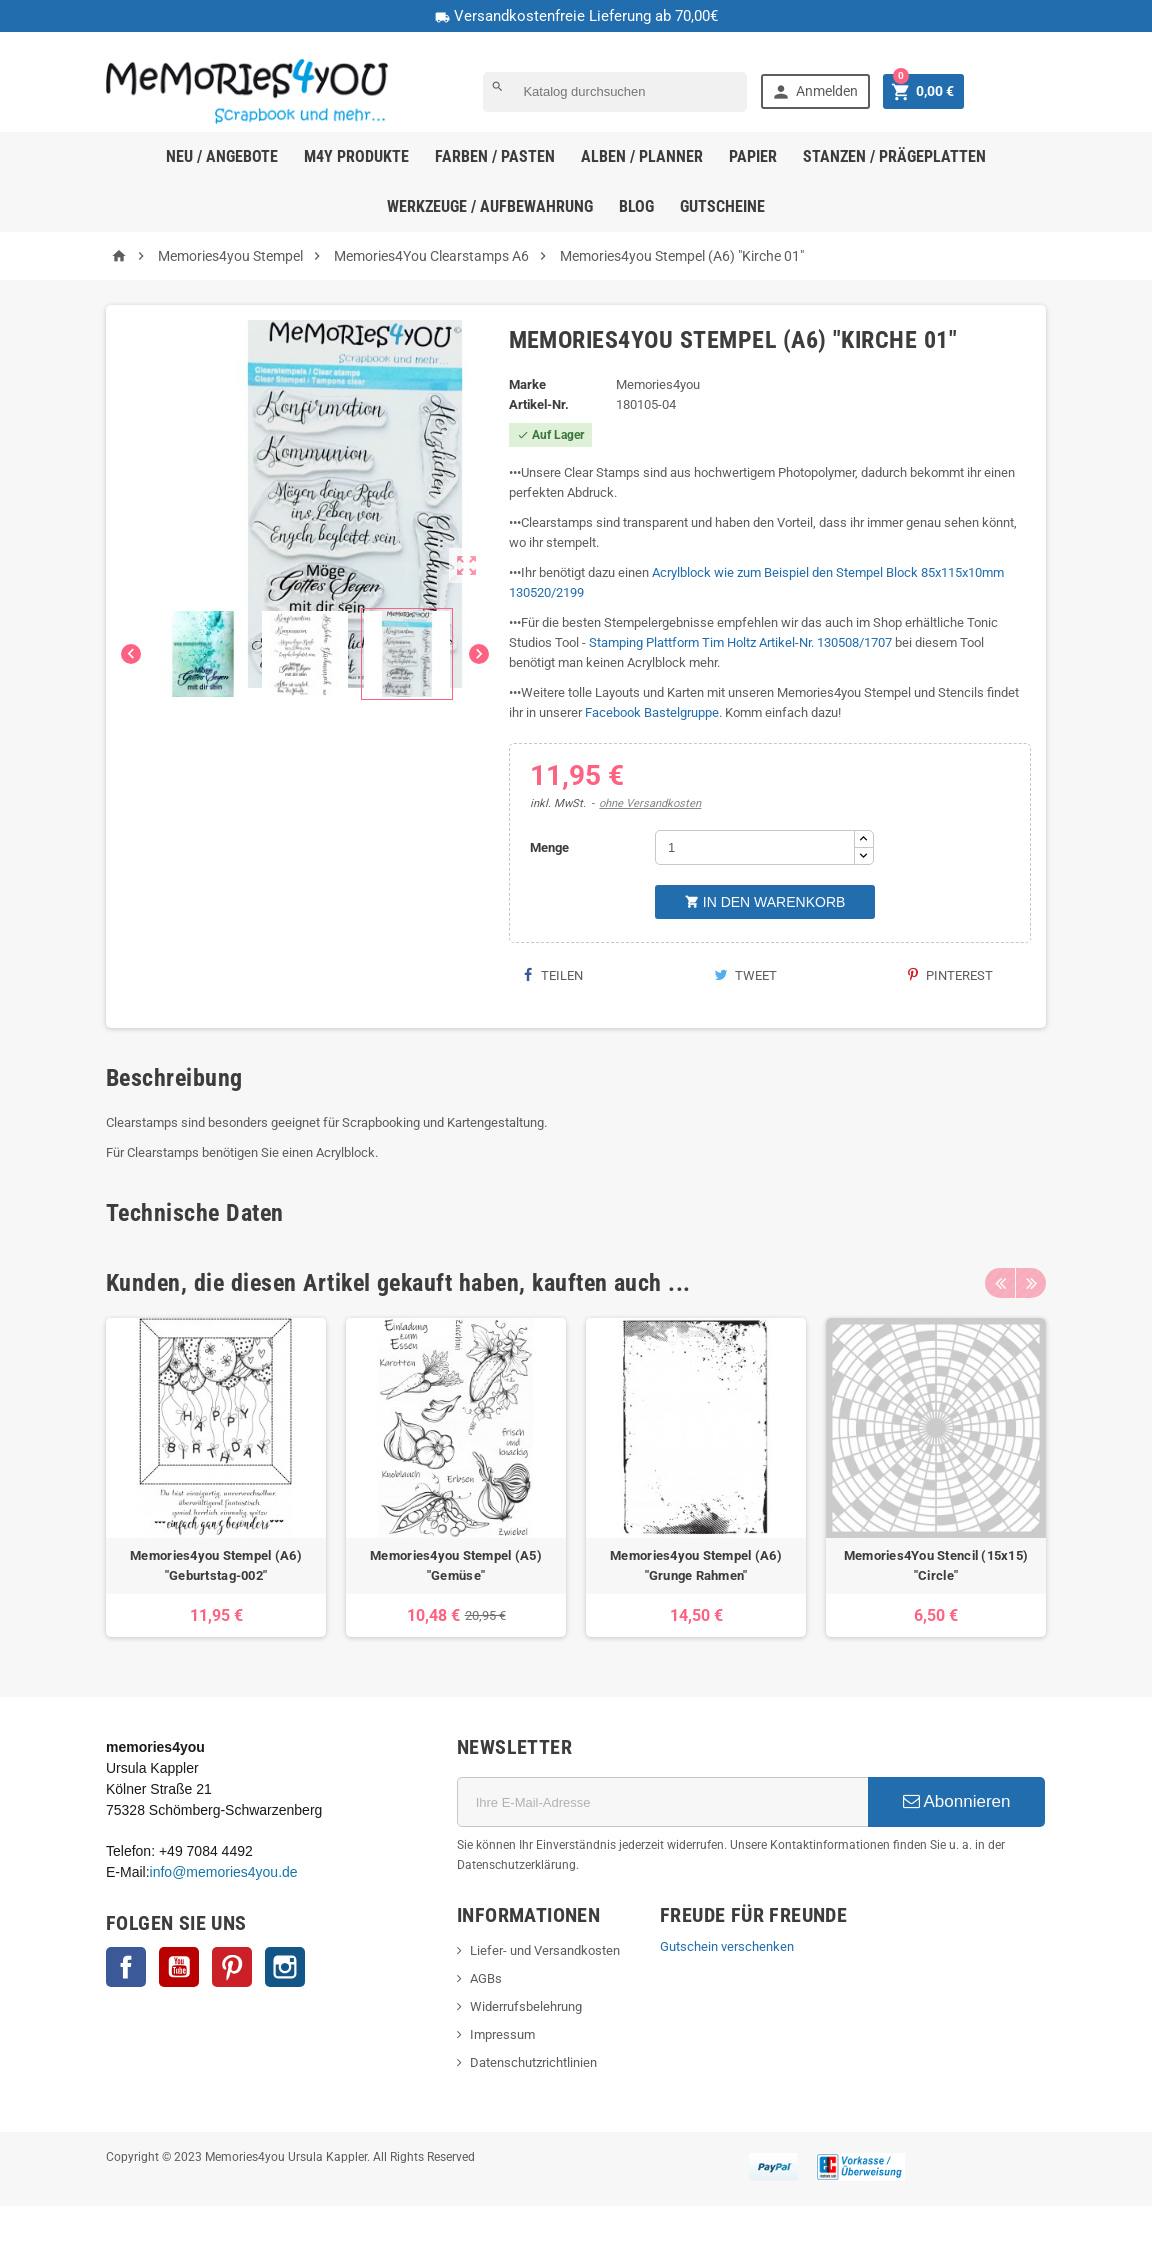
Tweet (745, 975)
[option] (216, 1477)
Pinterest (950, 975)
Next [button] (1031, 1283)
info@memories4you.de (224, 1872)
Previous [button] (1000, 1283)
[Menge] (755, 847)
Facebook (126, 1967)
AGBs (486, 1978)
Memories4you (658, 384)
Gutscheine (722, 206)
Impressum (502, 2034)
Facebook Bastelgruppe (652, 712)
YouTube (179, 1967)
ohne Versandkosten (650, 803)
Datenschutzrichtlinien (533, 2062)
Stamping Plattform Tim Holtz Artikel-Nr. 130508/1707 (740, 642)
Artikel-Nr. (539, 404)
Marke (527, 384)
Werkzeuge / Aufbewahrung (490, 206)
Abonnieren (957, 1801)
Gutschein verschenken (727, 1946)
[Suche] (615, 92)
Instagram (285, 1967)
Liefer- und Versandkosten (545, 1950)
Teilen (553, 975)
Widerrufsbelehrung (526, 2006)
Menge (549, 847)
